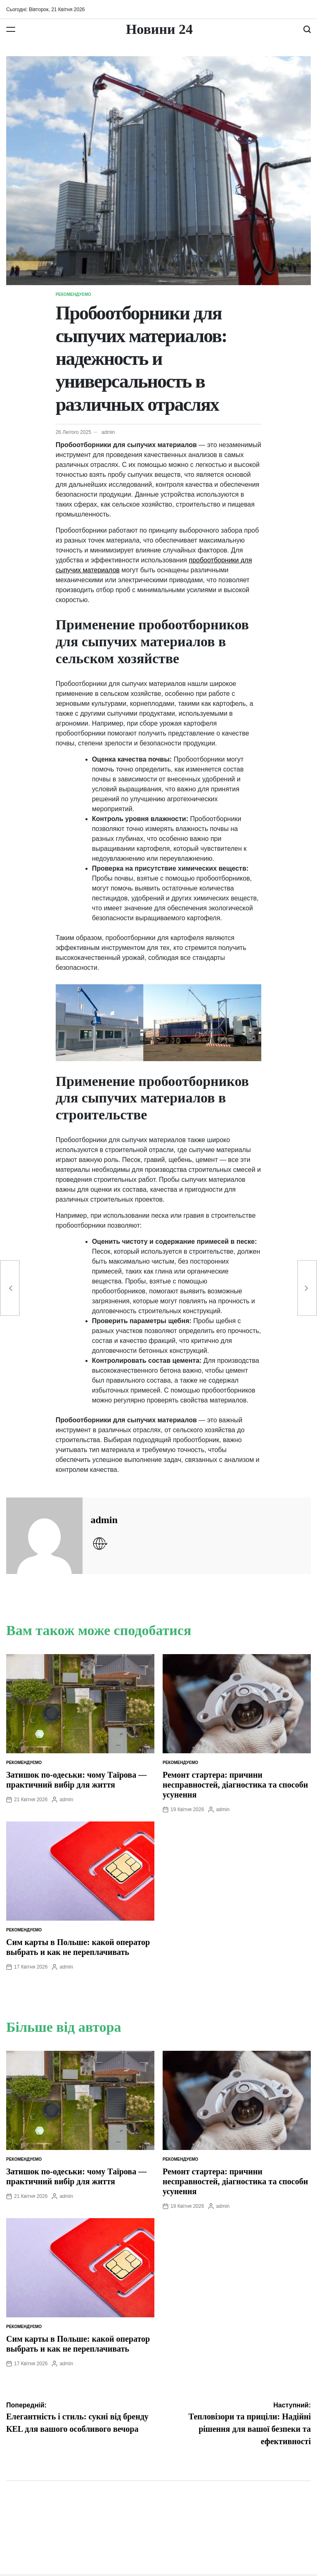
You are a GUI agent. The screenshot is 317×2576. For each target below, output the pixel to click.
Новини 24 (159, 29)
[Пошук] (307, 29)
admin (108, 432)
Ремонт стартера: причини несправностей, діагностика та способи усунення (235, 1784)
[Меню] (10, 29)
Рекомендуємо (73, 294)
